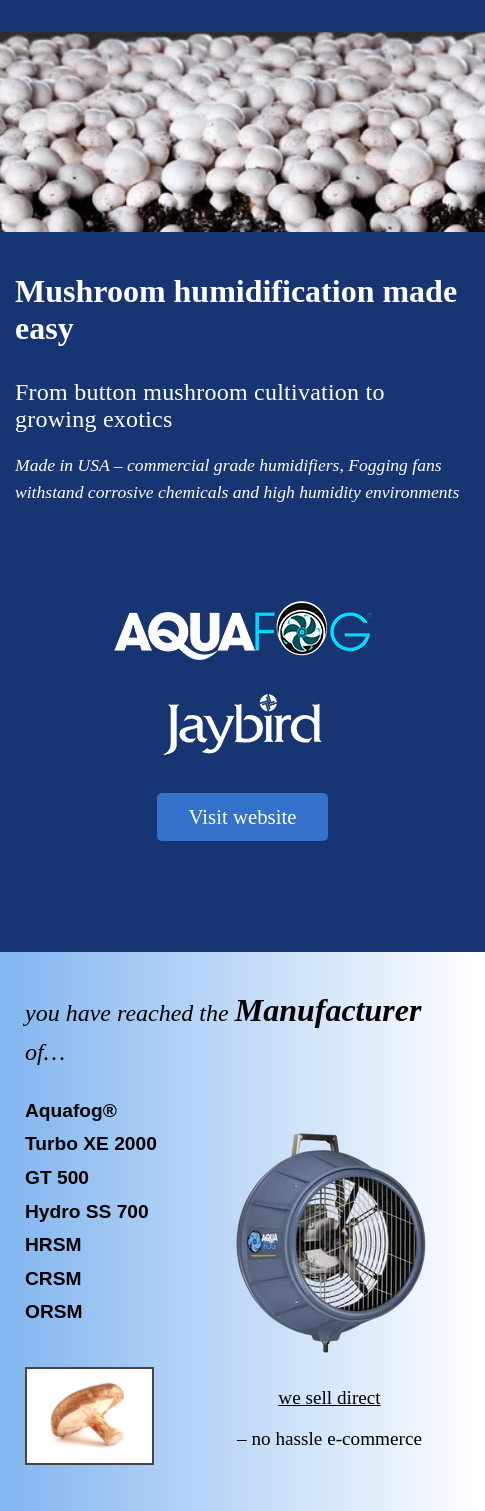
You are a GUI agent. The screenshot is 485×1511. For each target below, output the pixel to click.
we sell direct (329, 1397)
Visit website (243, 816)
